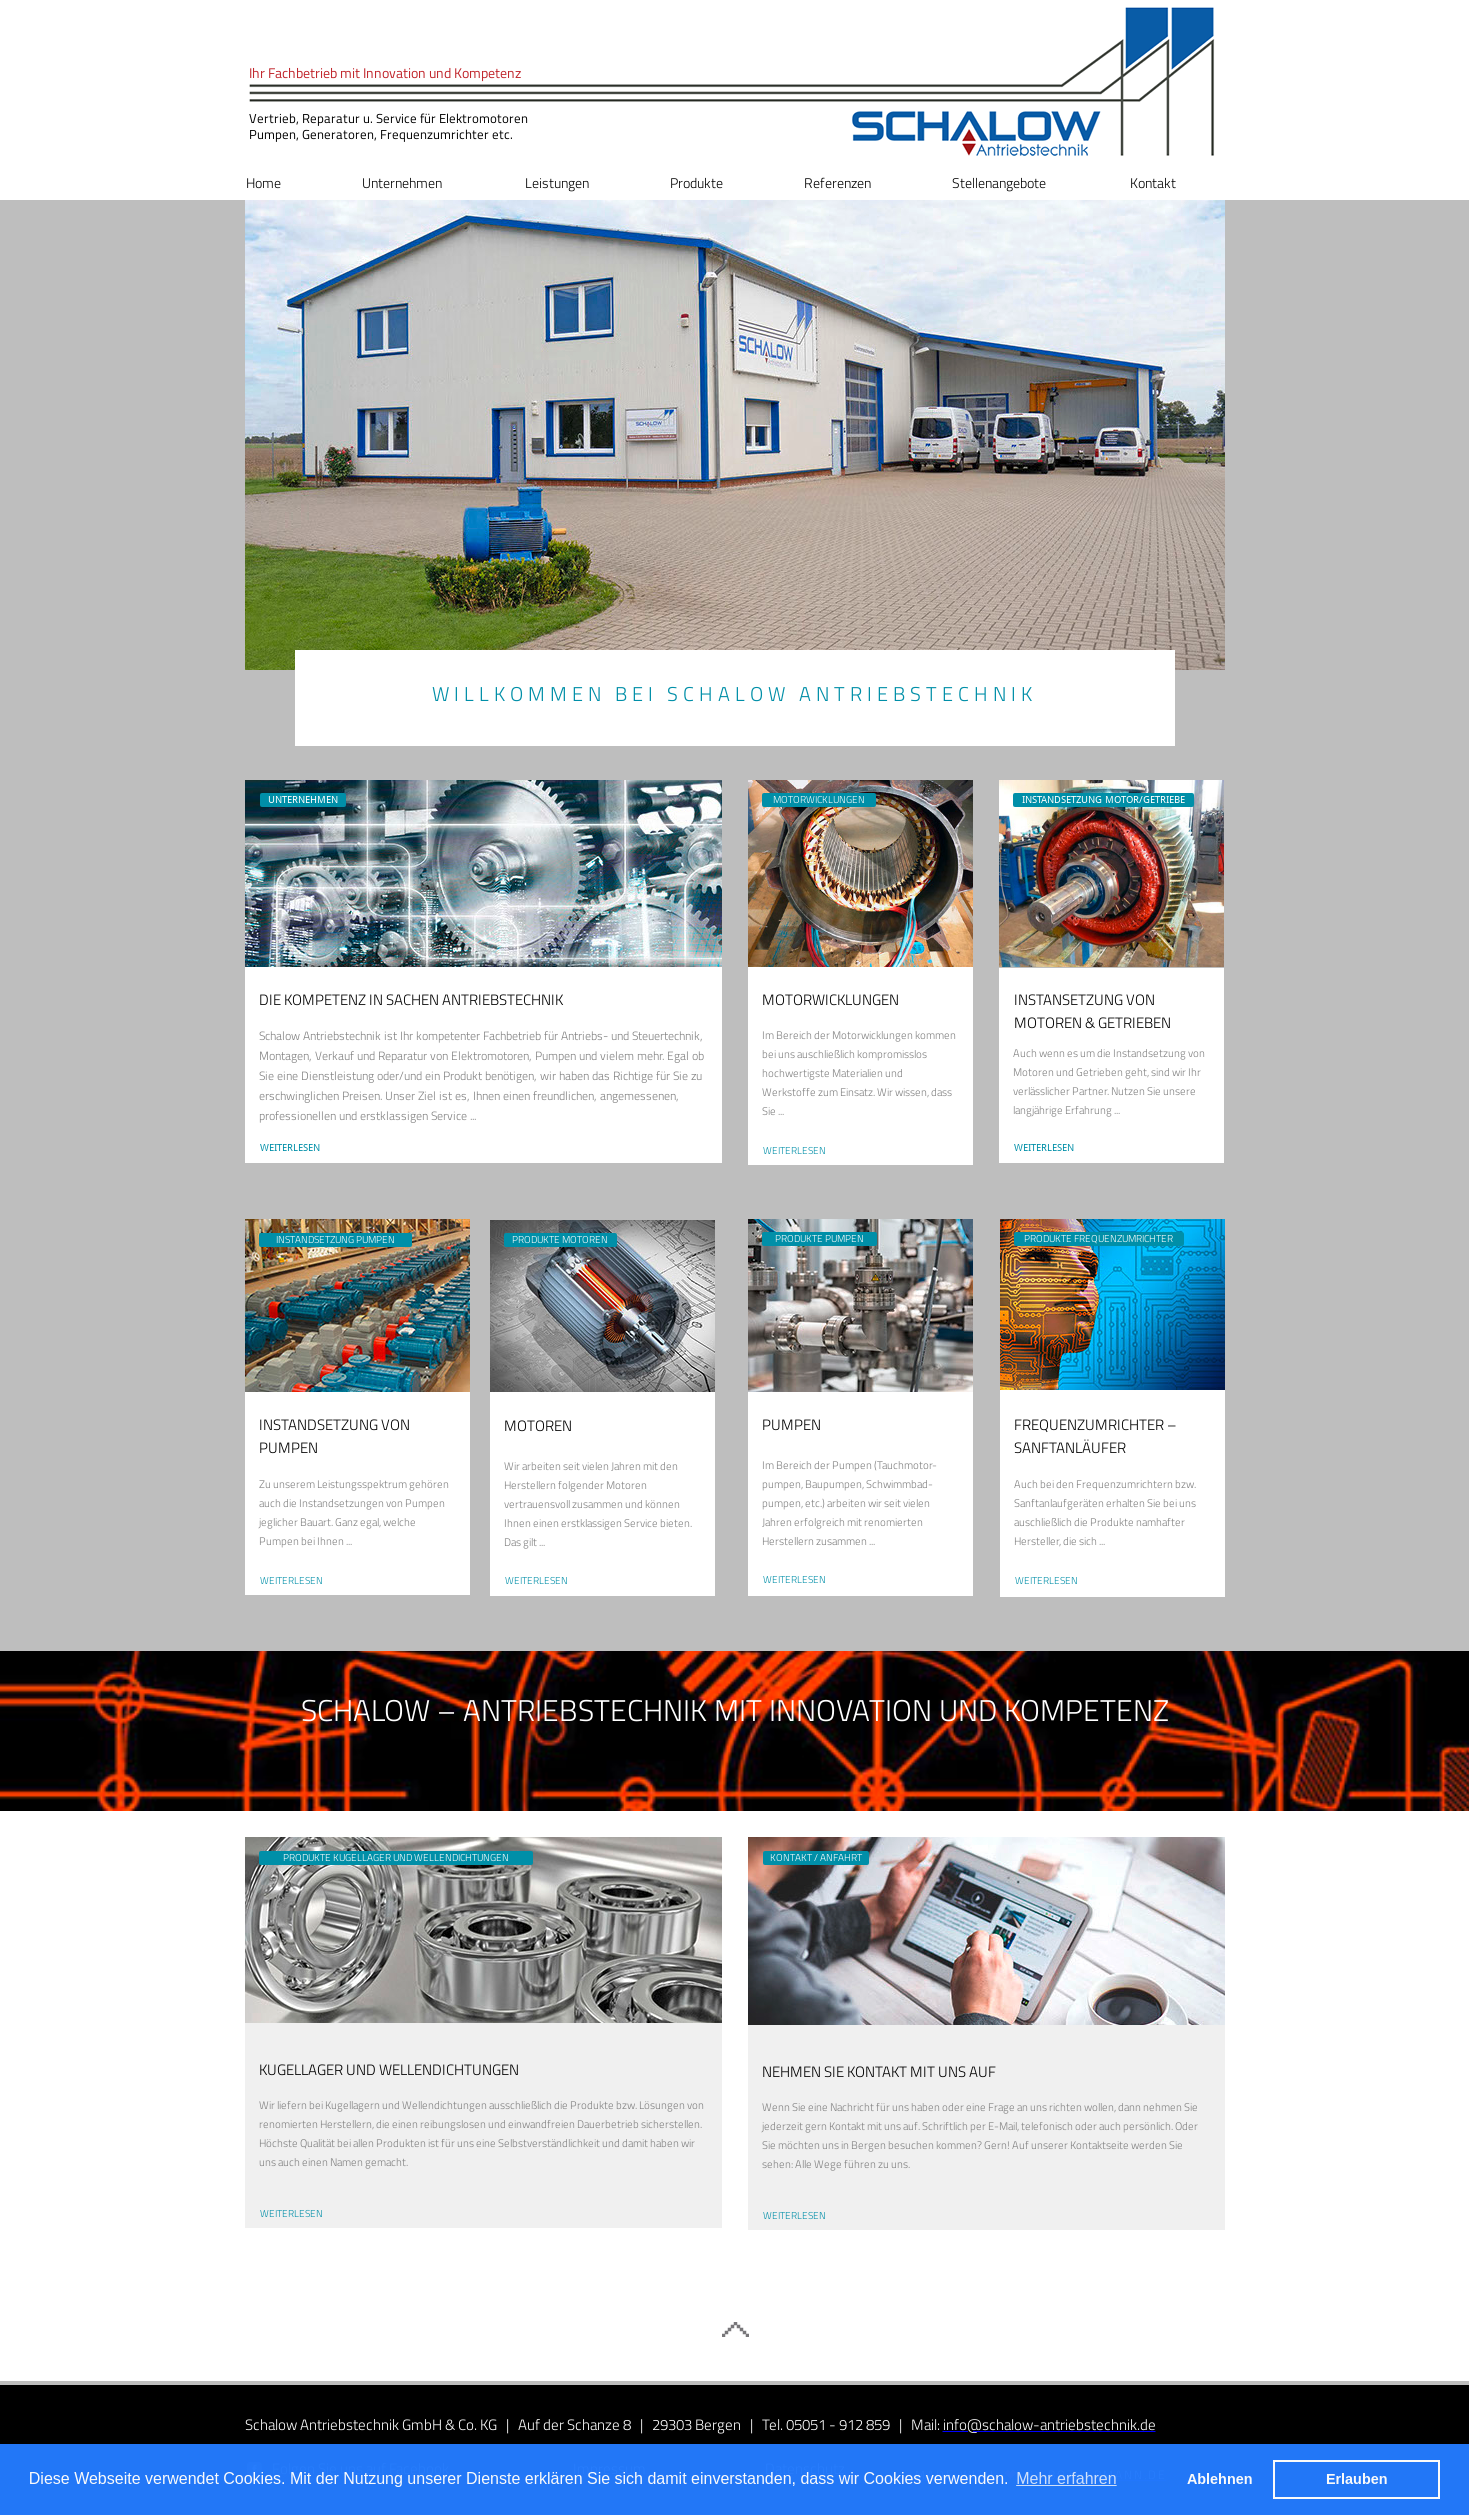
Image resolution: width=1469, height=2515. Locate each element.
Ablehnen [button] (1220, 2479)
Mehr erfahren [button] (1066, 2478)
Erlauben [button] (1357, 2479)
